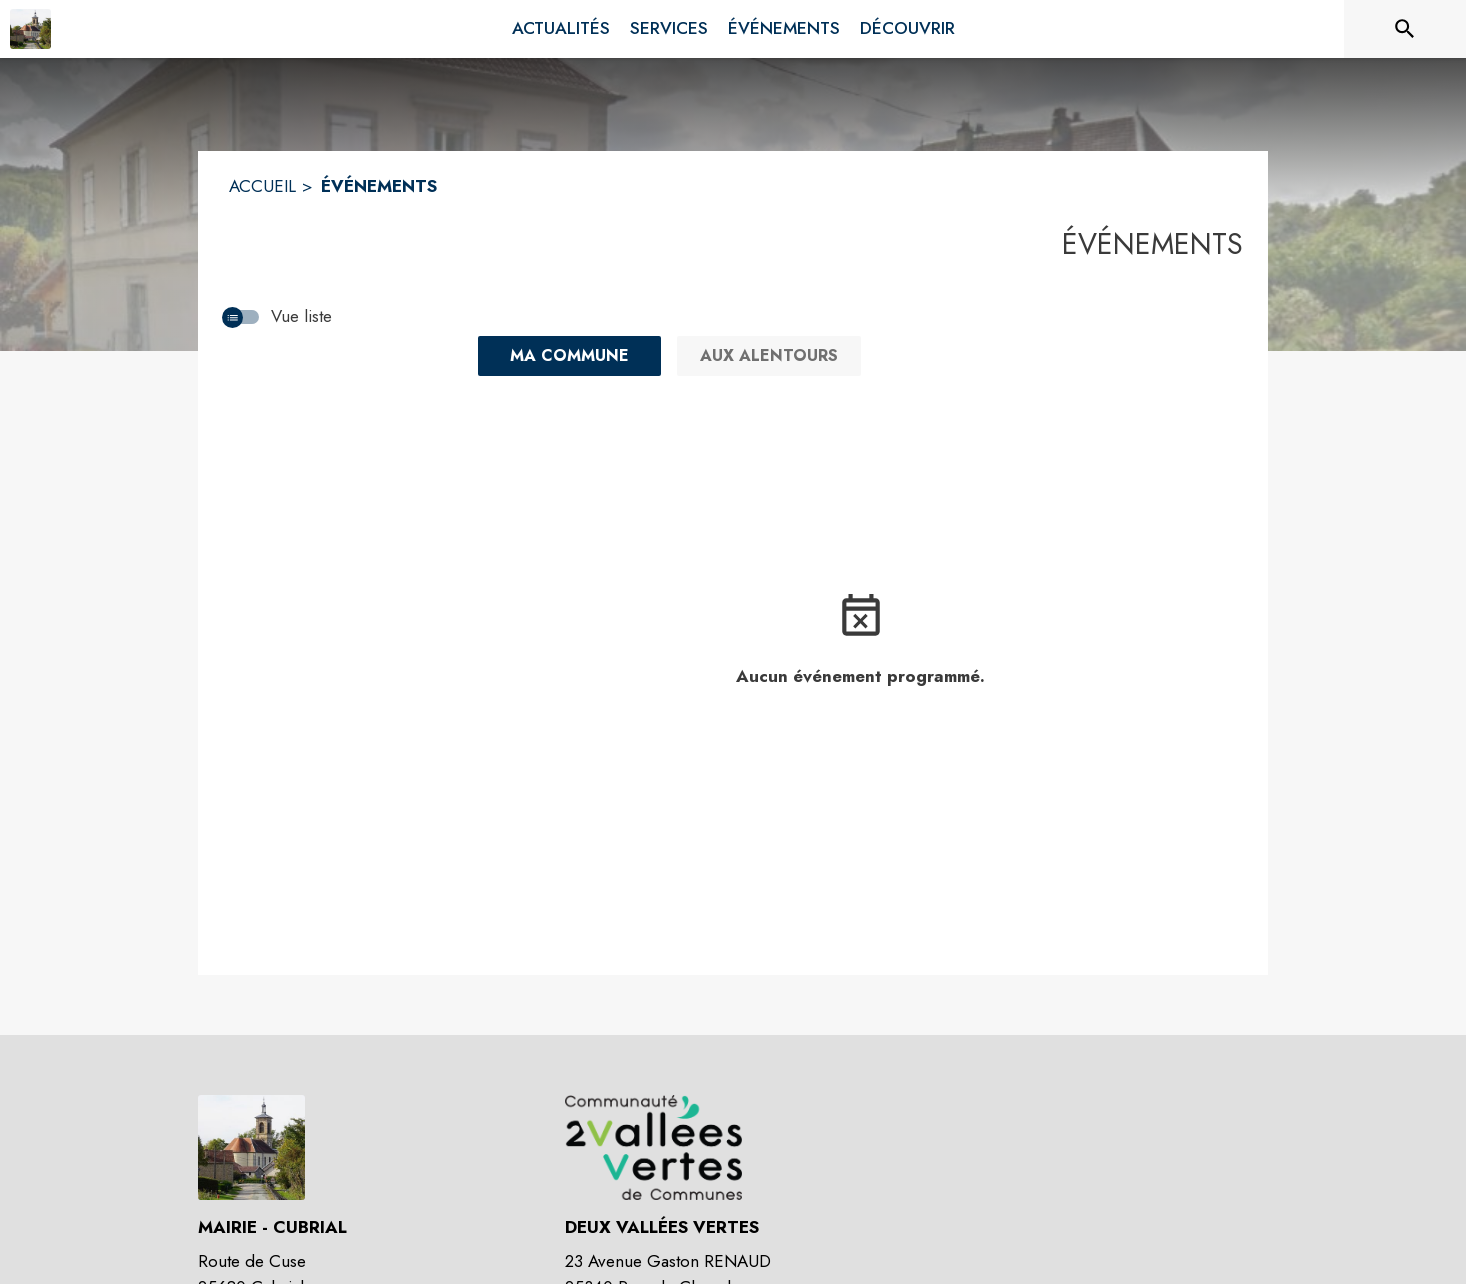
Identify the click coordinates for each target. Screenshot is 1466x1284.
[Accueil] (30, 29)
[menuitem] (561, 29)
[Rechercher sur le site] (1405, 29)
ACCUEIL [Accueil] (262, 186)
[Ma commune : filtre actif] (569, 356)
